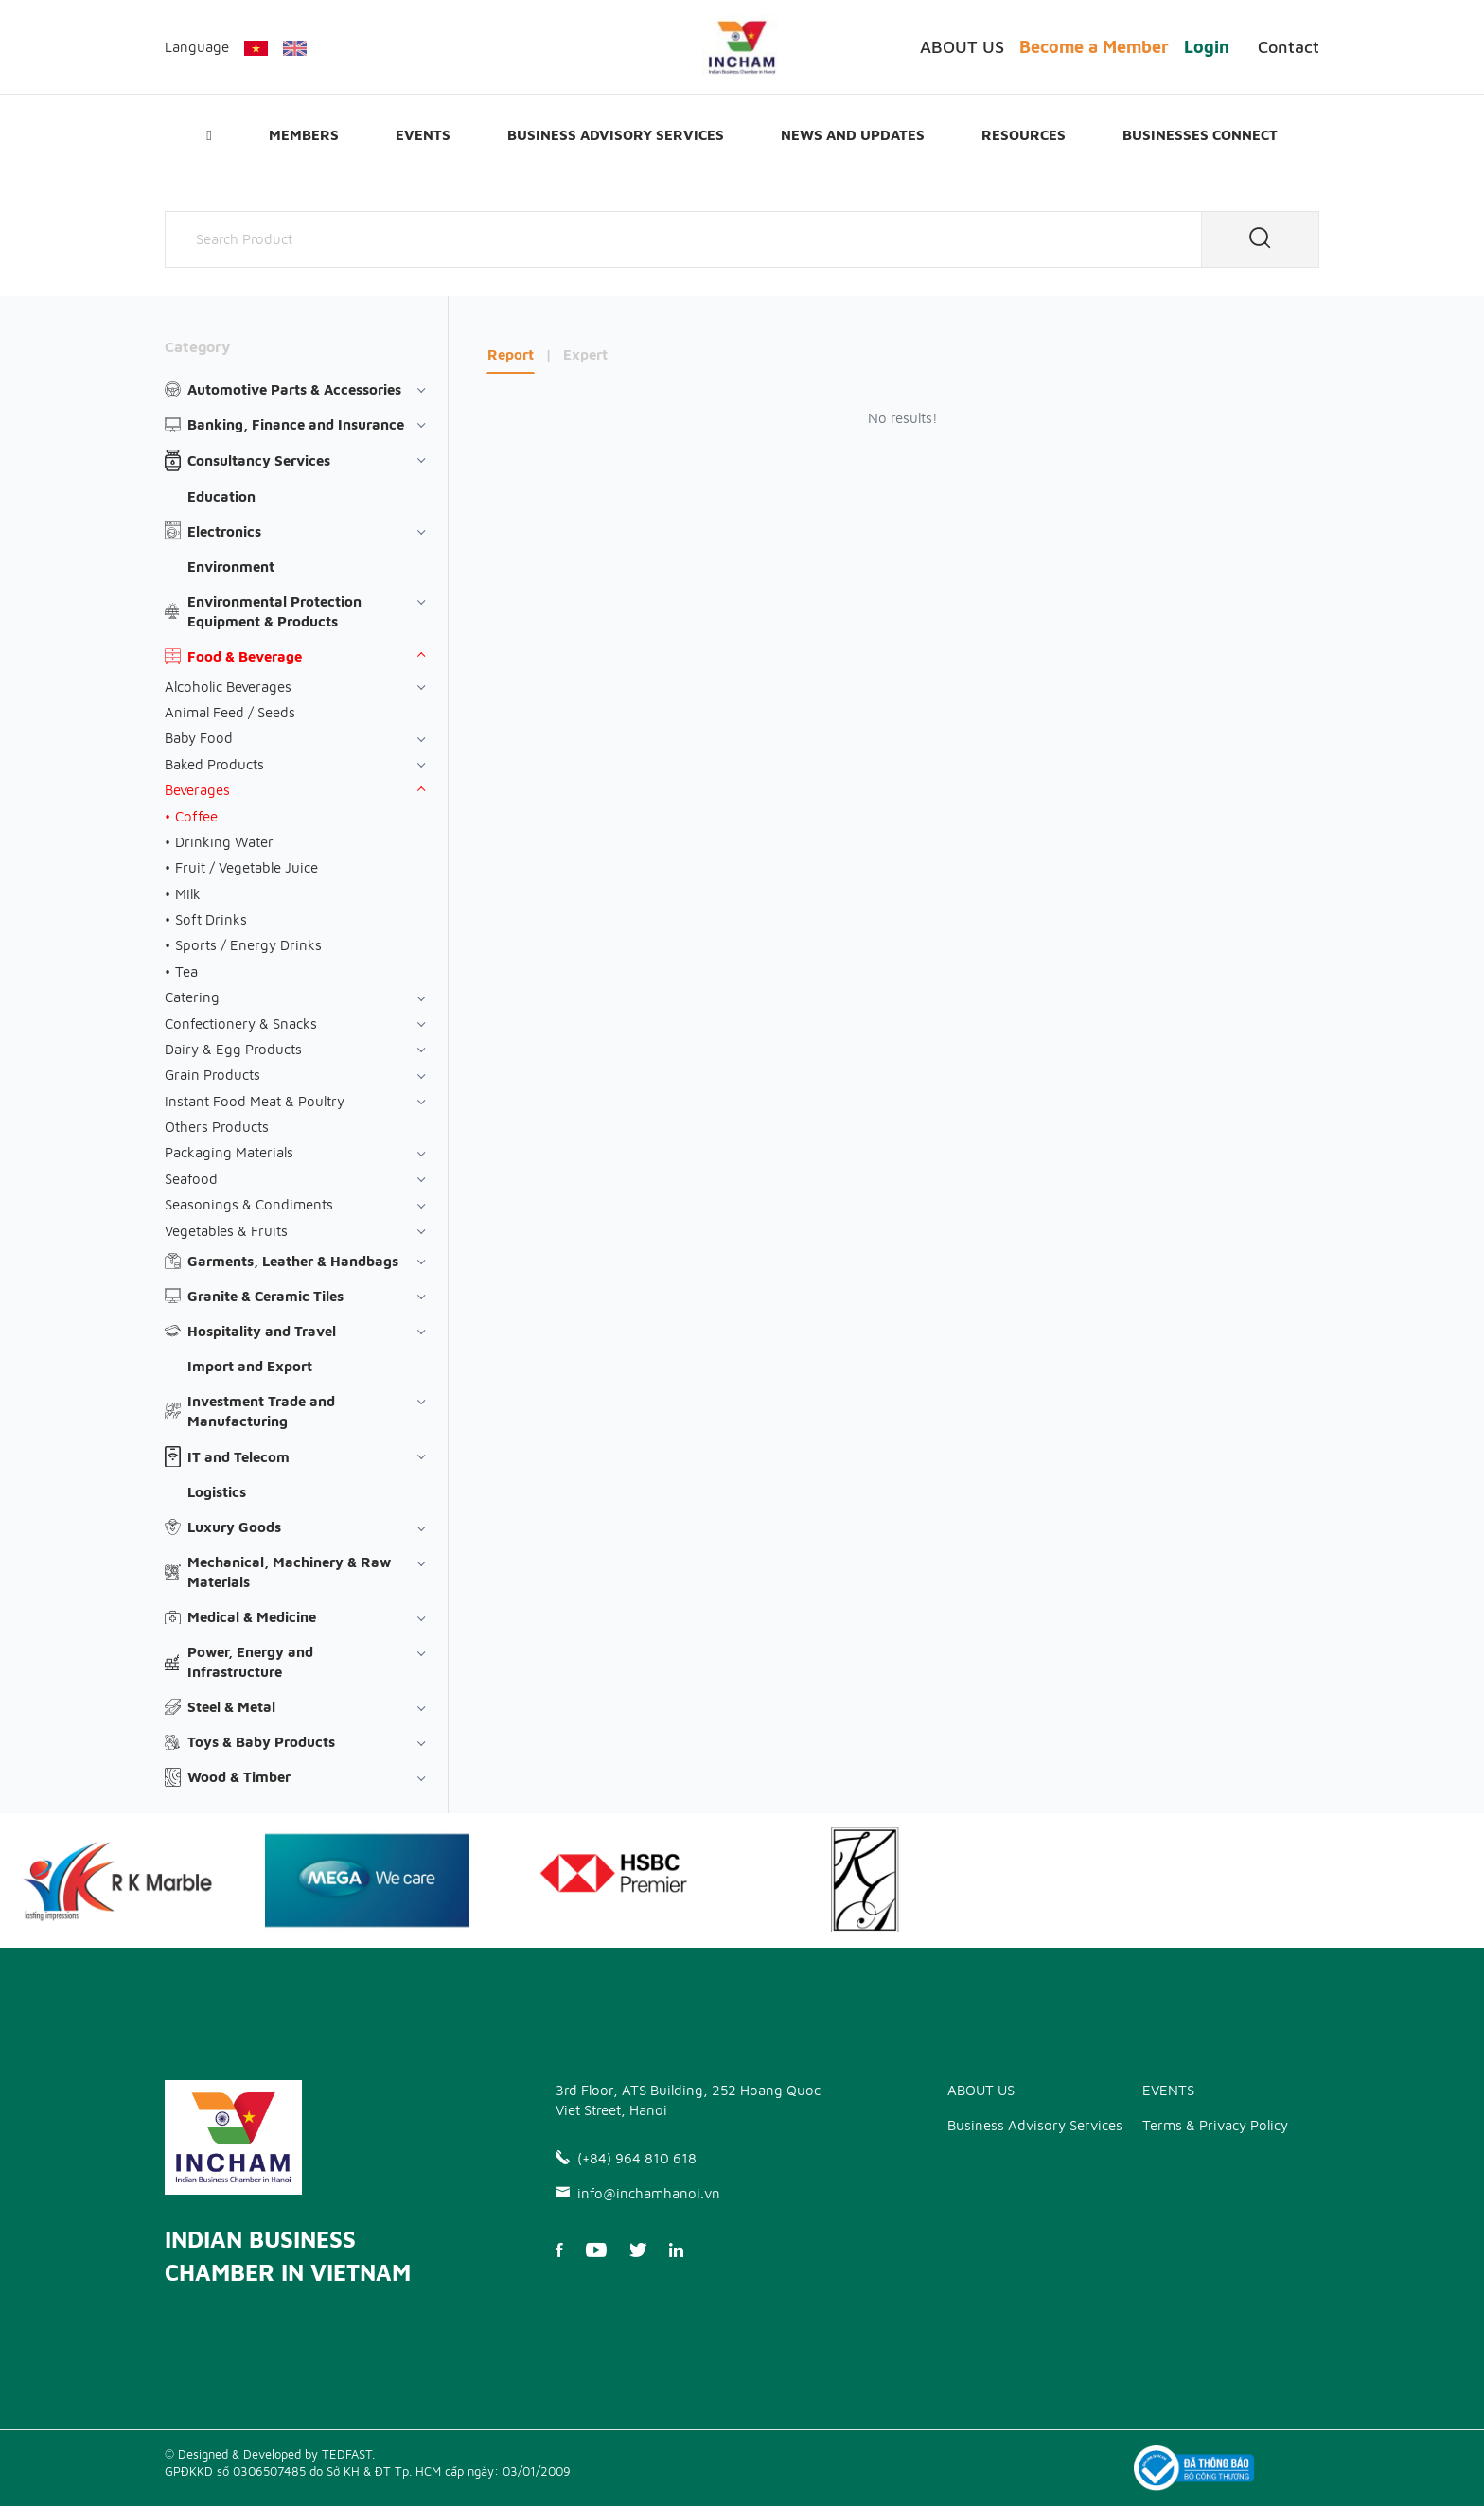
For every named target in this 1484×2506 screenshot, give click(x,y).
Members (304, 134)
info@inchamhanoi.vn (638, 2193)
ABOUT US (962, 47)
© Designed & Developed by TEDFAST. (270, 2454)
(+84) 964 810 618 (626, 2158)
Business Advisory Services (615, 134)
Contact (1288, 47)
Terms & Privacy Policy (1215, 2125)
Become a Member (1094, 47)
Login (1206, 47)
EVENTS (423, 134)
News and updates (853, 134)
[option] (367, 1880)
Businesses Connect (1200, 134)
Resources (1023, 134)
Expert (585, 354)
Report (510, 354)
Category (197, 346)
